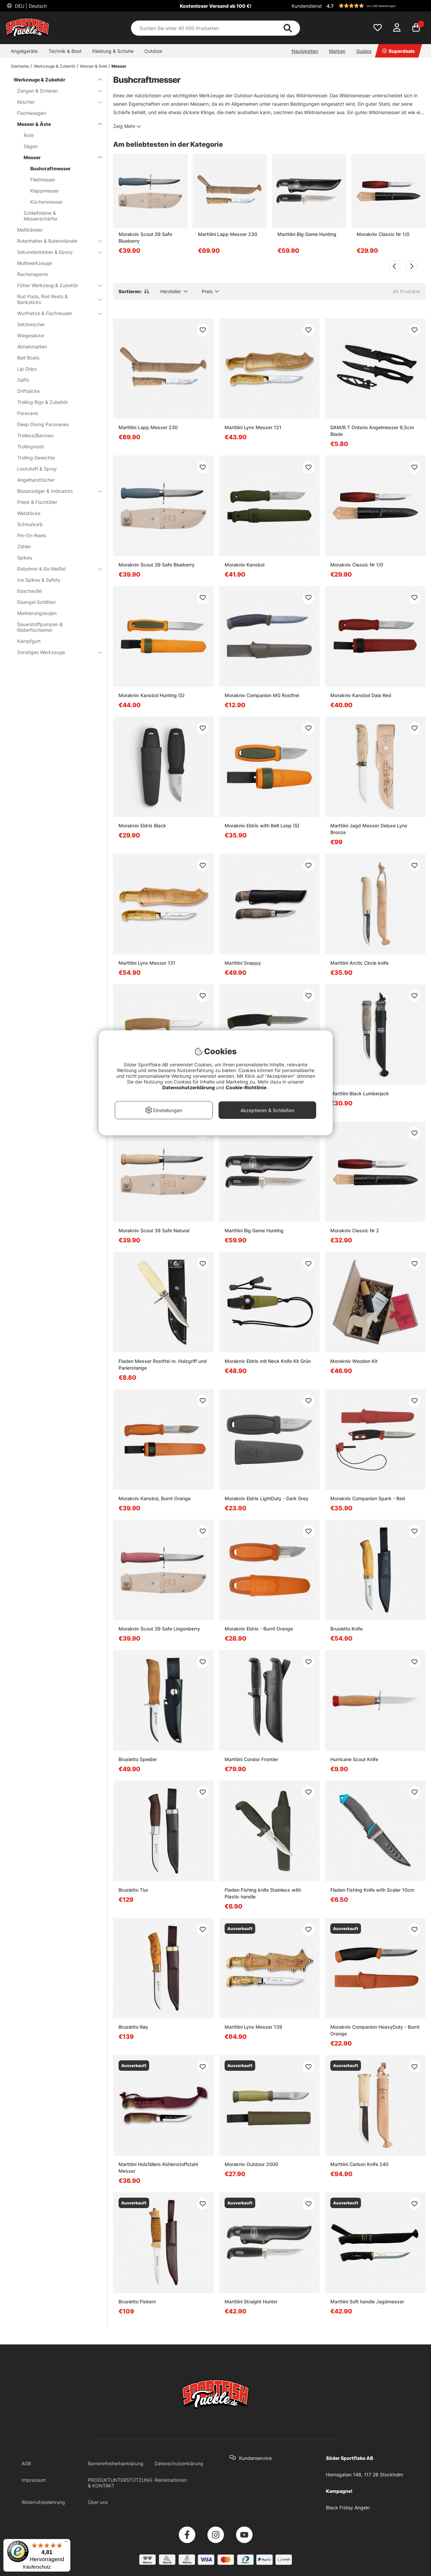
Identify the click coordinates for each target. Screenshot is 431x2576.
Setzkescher (31, 324)
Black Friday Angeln (348, 2507)
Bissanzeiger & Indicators (55, 491)
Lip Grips (27, 369)
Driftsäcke (28, 391)
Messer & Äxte (93, 66)
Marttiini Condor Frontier (251, 1759)
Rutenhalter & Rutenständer (55, 241)
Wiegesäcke (30, 335)
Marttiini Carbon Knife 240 (359, 2164)
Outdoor (153, 51)
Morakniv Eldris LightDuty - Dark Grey (266, 1498)
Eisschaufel (29, 591)
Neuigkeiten (305, 51)
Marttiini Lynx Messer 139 (253, 2027)
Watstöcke (28, 513)
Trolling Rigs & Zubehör (42, 402)
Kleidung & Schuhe (113, 51)
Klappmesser (44, 191)
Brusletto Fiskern (137, 2301)
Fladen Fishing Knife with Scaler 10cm (372, 1890)
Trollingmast (30, 446)
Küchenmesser (46, 202)
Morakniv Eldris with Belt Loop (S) (262, 825)
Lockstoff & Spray (37, 469)
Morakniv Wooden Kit (353, 1361)
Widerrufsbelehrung (43, 2502)
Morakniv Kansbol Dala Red (360, 695)
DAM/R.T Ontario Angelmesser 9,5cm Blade (372, 430)
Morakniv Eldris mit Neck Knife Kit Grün (268, 1361)
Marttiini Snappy (243, 963)
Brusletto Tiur (133, 1890)
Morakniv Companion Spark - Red (367, 1498)
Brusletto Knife (346, 1629)
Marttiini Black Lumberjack (359, 1093)
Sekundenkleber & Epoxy (55, 252)
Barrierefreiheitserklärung (115, 2463)
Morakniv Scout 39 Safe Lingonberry (159, 1629)
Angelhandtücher (36, 480)
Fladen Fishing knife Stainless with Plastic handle (263, 1893)
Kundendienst (307, 6)
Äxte (29, 135)
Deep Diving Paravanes (43, 424)
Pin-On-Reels (31, 535)
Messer (118, 66)
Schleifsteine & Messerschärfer (41, 215)
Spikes (24, 557)
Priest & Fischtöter (37, 502)
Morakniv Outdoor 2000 (251, 2164)
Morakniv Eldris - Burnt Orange (259, 1629)
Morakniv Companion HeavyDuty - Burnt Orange (375, 2030)
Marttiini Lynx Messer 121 (253, 427)
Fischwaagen (31, 113)
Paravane (27, 413)
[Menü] (66, 2543)
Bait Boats (28, 357)
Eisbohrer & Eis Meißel (55, 569)
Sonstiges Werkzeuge (55, 652)
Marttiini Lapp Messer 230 (227, 234)
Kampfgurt (29, 641)
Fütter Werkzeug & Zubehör (55, 285)
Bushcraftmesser (50, 168)
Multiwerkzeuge (34, 263)
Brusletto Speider (138, 1759)
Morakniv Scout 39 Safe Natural (154, 1230)
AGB (26, 2463)
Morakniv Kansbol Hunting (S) (152, 695)
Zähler (24, 546)
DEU (30, 6)
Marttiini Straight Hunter (251, 2301)
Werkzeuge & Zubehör (54, 66)
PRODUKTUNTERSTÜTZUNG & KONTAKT (120, 2482)
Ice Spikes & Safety (38, 580)
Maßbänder (30, 230)
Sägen (31, 146)
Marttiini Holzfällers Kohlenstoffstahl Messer (158, 2167)
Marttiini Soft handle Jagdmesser (367, 2301)
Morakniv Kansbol (244, 565)
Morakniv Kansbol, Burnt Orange (155, 1498)
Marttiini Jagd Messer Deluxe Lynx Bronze (368, 829)
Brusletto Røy (133, 2027)
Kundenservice (255, 2458)
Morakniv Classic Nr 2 (354, 1230)
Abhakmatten (32, 346)
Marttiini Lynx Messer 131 (147, 963)
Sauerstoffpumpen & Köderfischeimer (40, 627)
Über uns (98, 2502)
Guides (363, 51)
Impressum (34, 2480)
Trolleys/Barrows (35, 435)
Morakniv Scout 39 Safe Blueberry (145, 237)
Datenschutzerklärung (179, 2463)
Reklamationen (171, 2480)
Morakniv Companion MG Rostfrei (262, 695)
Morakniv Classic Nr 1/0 (383, 234)
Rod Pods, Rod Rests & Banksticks (55, 299)
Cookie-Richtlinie (246, 1087)
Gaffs (23, 380)
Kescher (55, 102)
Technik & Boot (64, 51)
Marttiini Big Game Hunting (306, 234)
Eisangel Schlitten (36, 602)
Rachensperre (32, 274)
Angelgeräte (24, 51)
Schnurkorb (30, 524)
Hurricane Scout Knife (354, 1759)
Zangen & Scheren (55, 91)
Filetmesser (42, 179)
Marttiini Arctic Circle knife (359, 963)
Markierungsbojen (37, 613)
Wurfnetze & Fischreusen (55, 313)
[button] (375, 5)
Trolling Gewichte (36, 457)
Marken (337, 51)
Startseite (20, 66)
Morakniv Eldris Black (142, 825)
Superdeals (398, 51)
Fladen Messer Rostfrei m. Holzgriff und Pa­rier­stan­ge (163, 1364)
